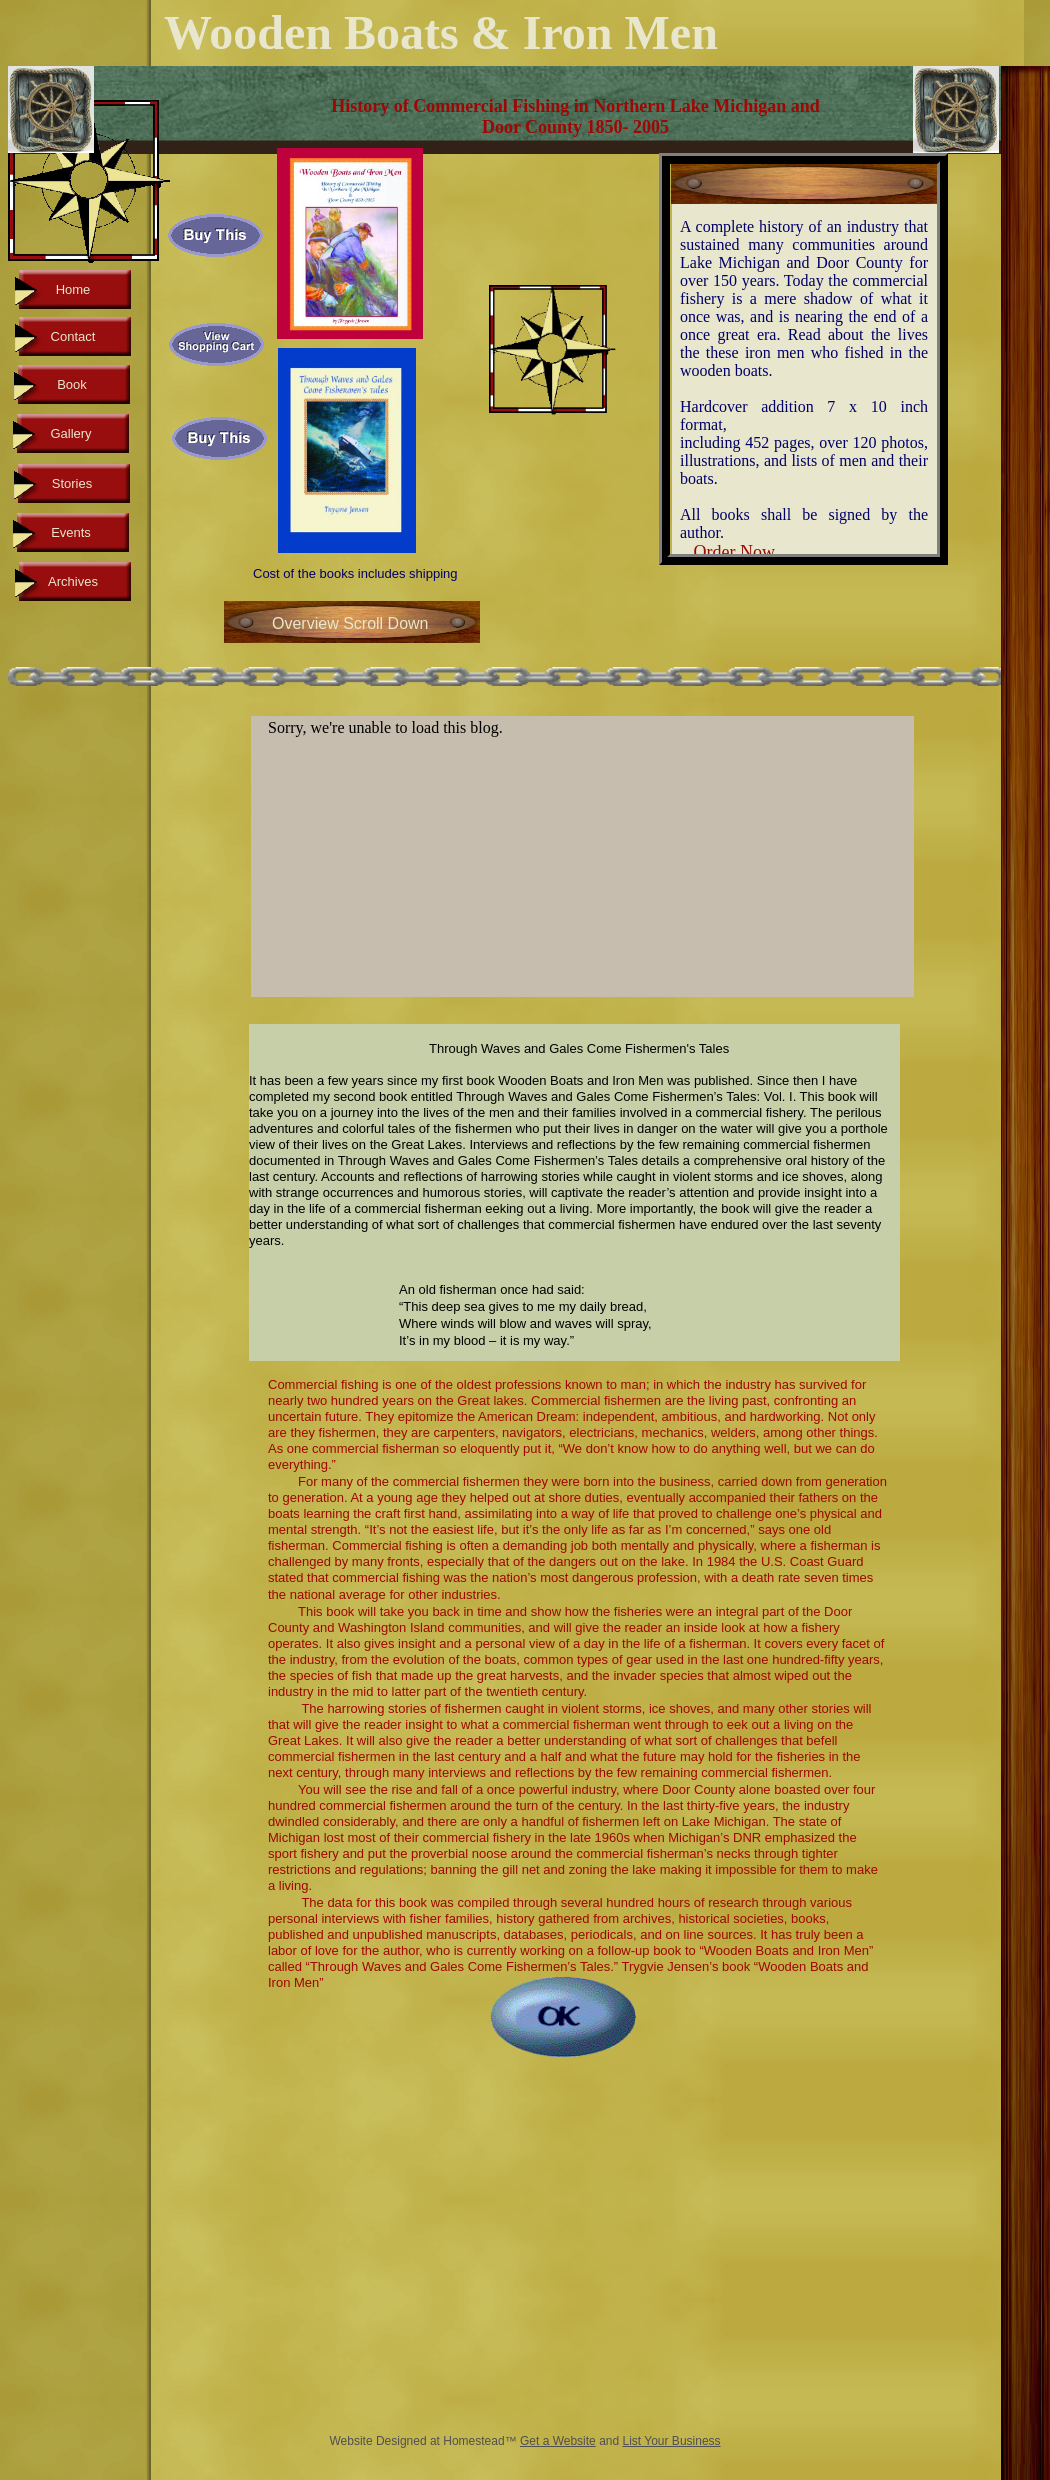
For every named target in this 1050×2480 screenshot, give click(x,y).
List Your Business (672, 2441)
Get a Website (558, 2441)
